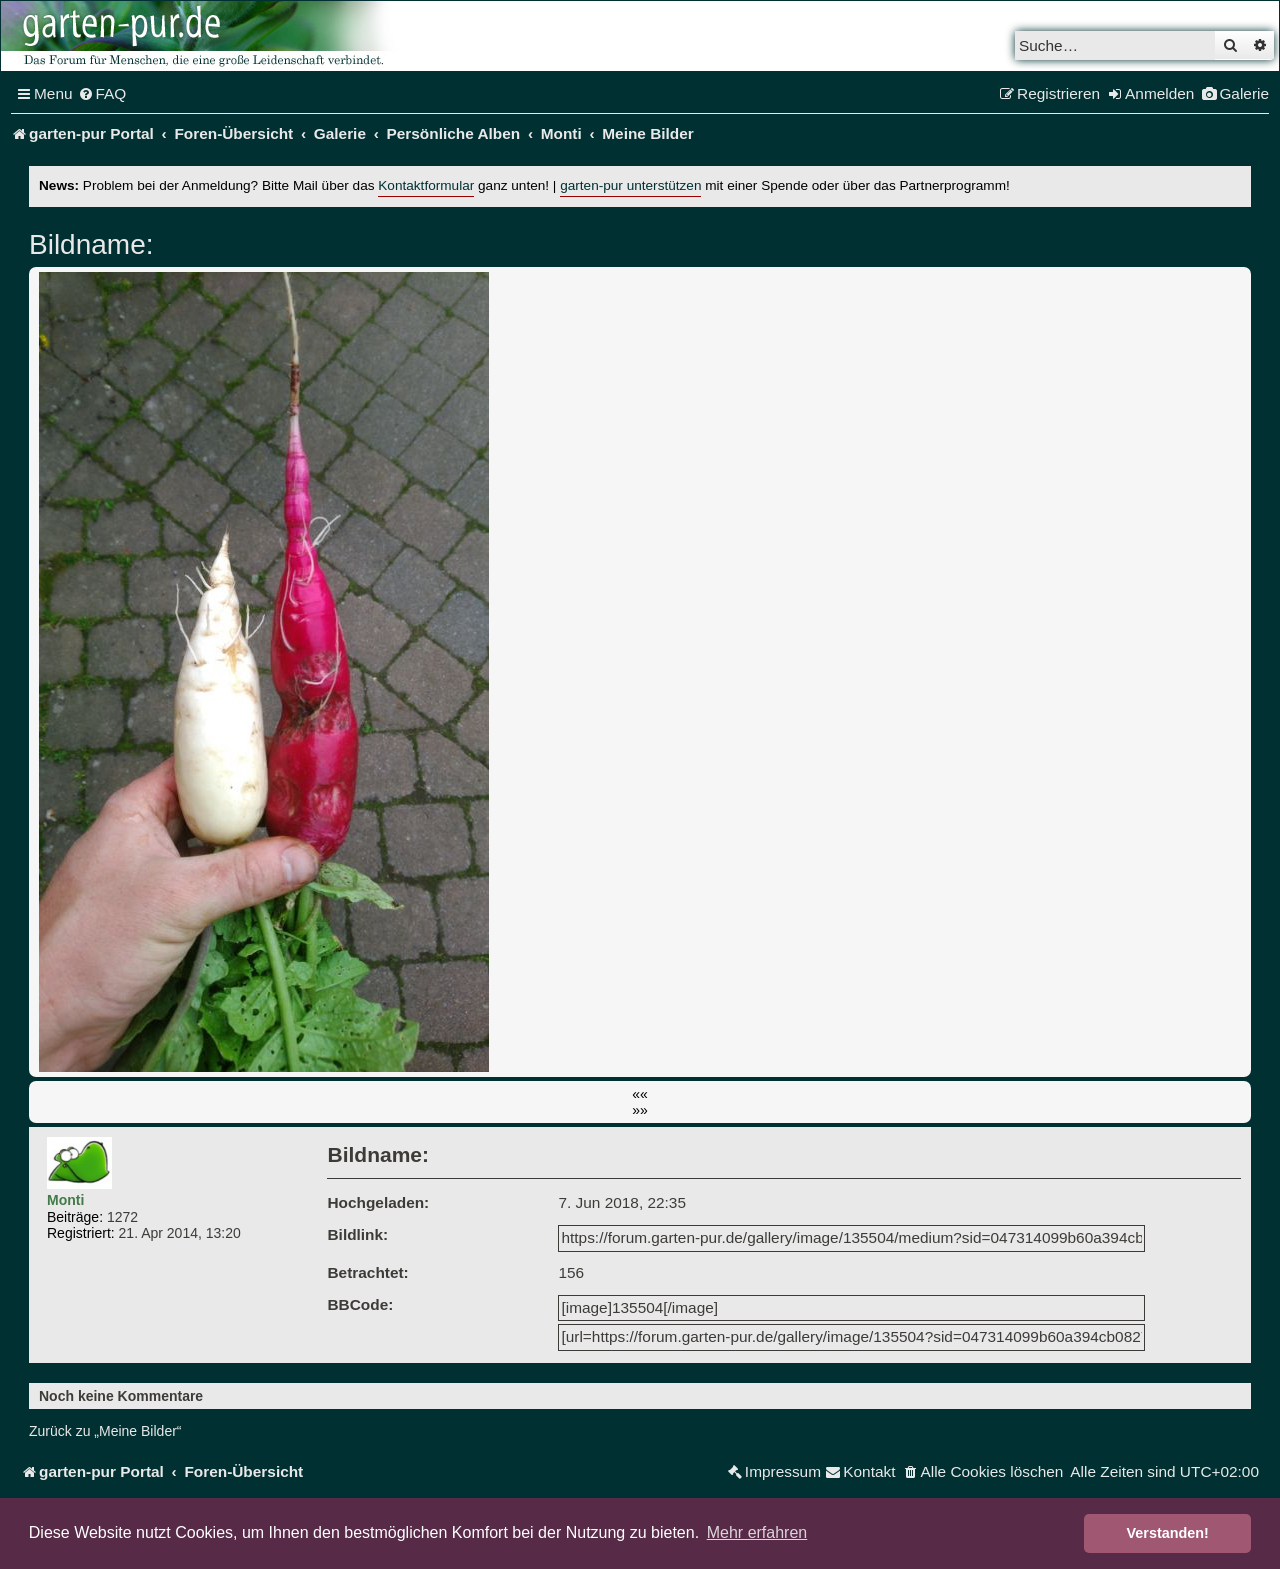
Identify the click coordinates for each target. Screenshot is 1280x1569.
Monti (65, 1200)
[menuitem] (102, 94)
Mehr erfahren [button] (757, 1532)
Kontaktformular (426, 185)
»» (640, 1110)
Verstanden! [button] (1168, 1533)
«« (640, 1094)
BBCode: (360, 1304)
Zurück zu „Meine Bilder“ (105, 1431)
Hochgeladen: (378, 1202)
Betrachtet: (367, 1272)
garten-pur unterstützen (630, 185)
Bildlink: (357, 1234)
